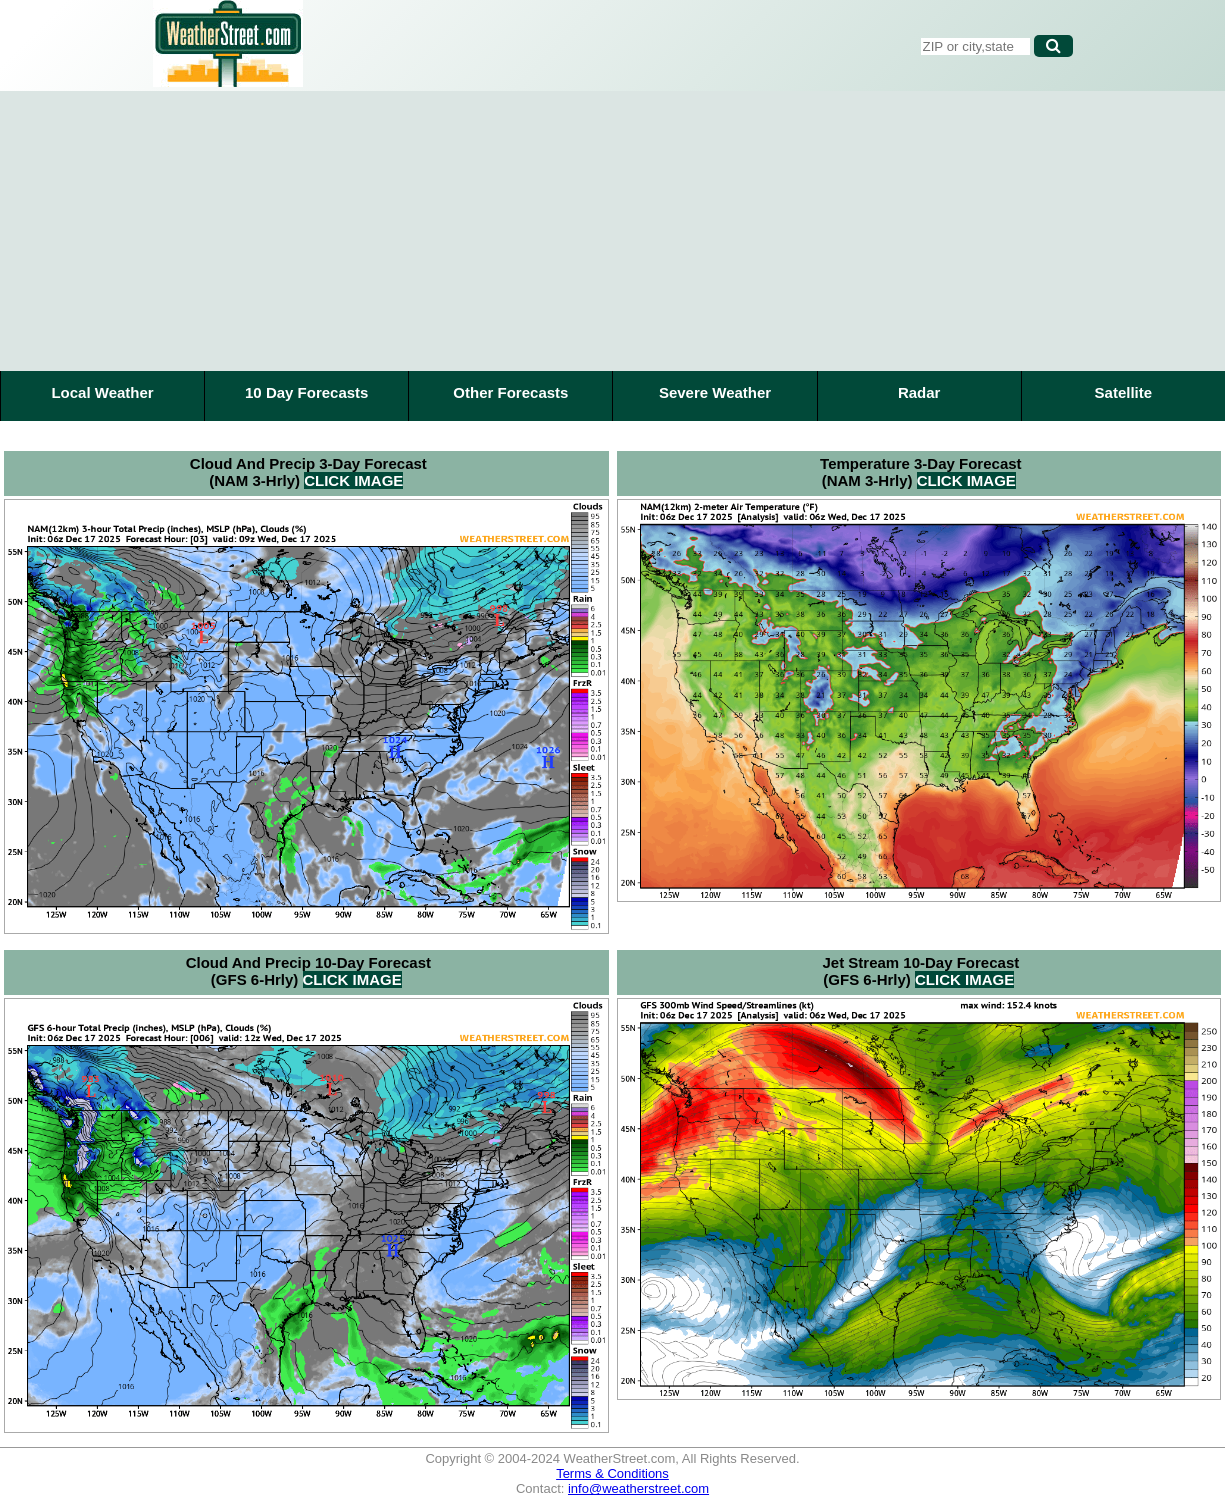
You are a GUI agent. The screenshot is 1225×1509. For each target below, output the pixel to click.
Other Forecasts (510, 392)
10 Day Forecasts (306, 392)
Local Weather (102, 392)
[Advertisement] (613, 231)
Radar (919, 392)
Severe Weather (715, 392)
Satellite (1124, 392)
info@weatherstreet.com (638, 1488)
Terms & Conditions (612, 1473)
